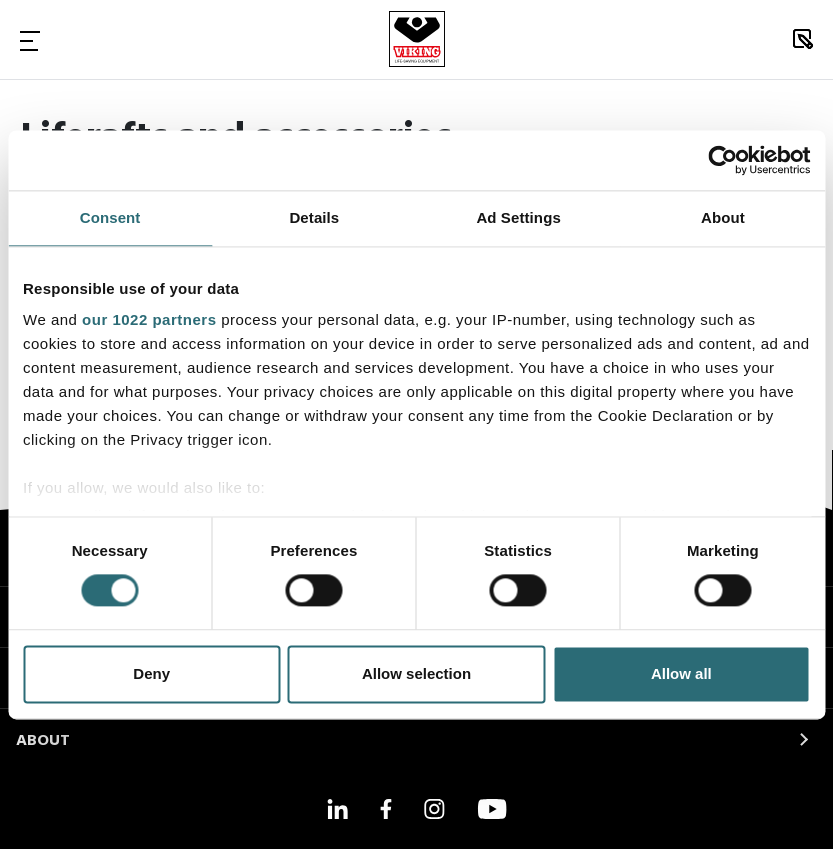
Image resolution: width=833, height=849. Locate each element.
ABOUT (43, 741)
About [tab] (723, 217)
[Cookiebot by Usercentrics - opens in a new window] (722, 160)
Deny (151, 673)
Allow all (681, 673)
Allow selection (416, 673)
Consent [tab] (110, 217)
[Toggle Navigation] (30, 40)
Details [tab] (314, 217)
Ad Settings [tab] (518, 217)
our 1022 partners (149, 319)
